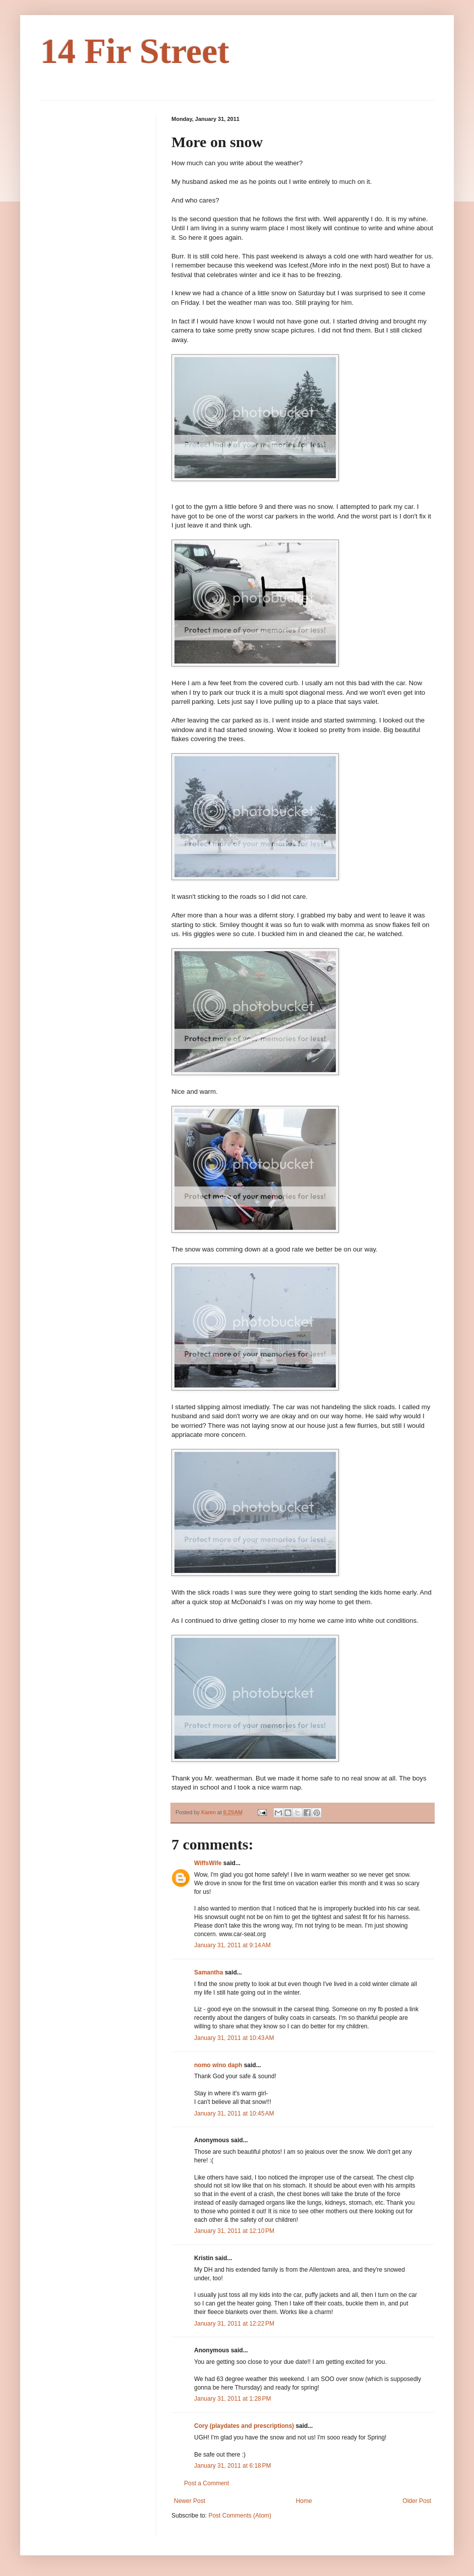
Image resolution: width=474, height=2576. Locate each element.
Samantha (208, 1972)
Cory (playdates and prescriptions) (244, 2425)
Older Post (416, 2500)
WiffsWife (207, 1863)
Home (304, 2500)
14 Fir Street (134, 51)
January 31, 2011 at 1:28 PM (232, 2398)
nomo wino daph (218, 2065)
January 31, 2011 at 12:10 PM (234, 2230)
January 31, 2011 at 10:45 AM (234, 2113)
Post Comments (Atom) (239, 2515)
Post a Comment (206, 2483)
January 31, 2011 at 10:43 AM (234, 2037)
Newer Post (189, 2500)
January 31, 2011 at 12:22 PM (234, 2323)
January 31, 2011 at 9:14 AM (232, 1945)
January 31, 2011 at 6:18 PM (232, 2465)
